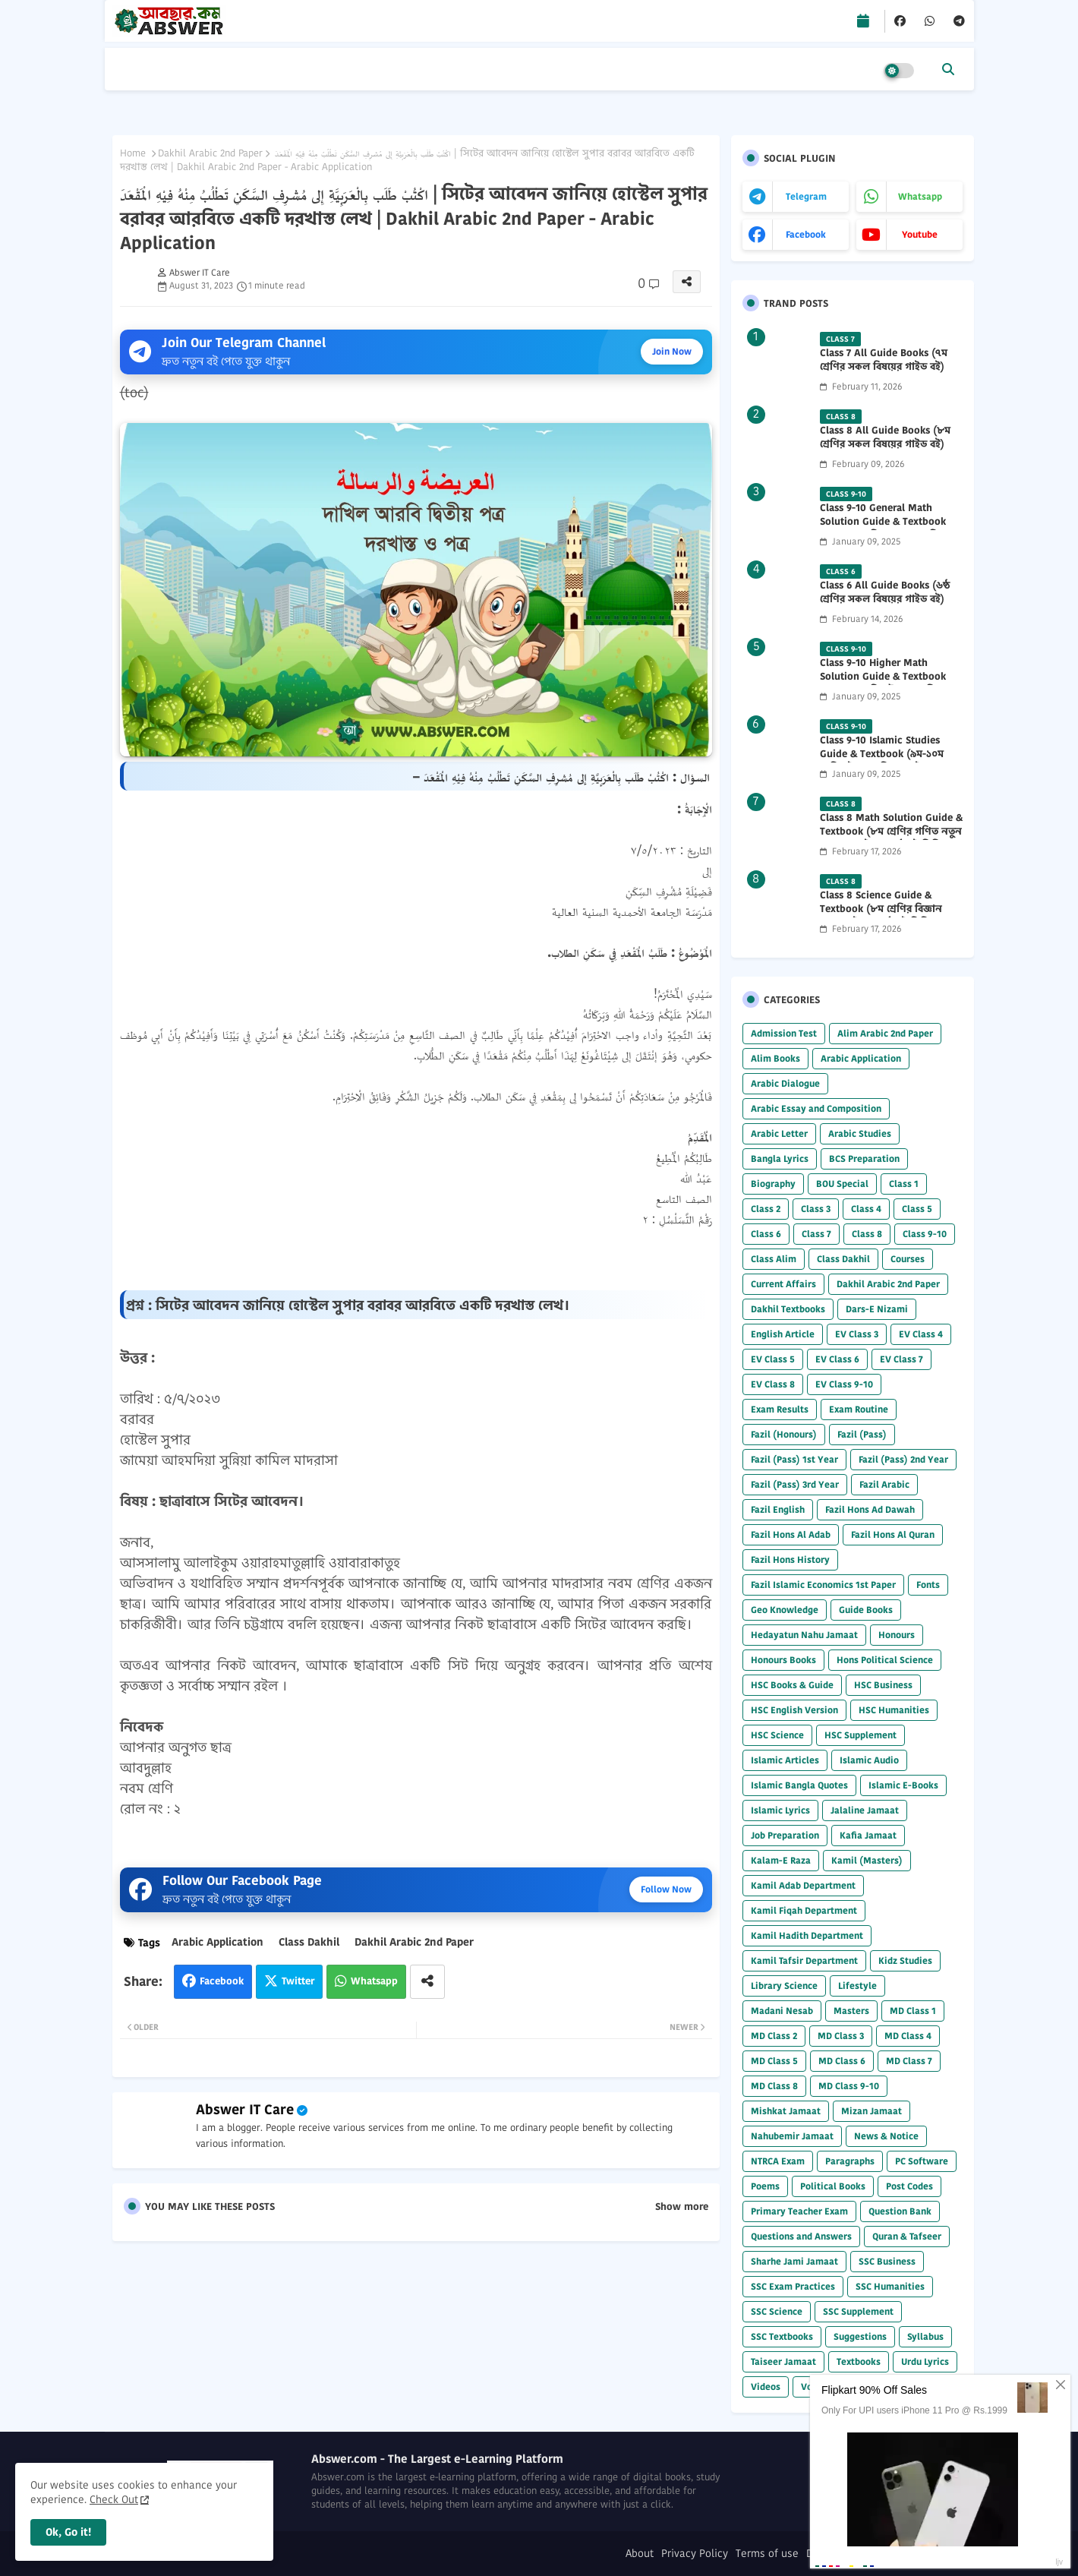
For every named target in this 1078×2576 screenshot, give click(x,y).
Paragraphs (850, 2161)
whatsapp (920, 196)
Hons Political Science (885, 1659)
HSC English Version (794, 1709)
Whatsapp (374, 1981)
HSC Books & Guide (792, 1684)
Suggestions (860, 2336)
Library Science (784, 1985)
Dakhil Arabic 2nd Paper (210, 153)
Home (133, 153)
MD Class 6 (841, 2060)
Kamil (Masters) (867, 1860)
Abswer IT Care (245, 2109)
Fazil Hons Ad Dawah (870, 1509)
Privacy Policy (694, 2553)
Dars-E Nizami (877, 1308)
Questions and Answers (801, 2236)
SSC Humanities (890, 2286)
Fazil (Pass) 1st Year (794, 1459)
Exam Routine (858, 1409)
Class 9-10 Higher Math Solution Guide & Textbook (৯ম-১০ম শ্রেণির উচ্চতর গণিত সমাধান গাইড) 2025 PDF (883, 684)
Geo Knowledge (784, 1609)
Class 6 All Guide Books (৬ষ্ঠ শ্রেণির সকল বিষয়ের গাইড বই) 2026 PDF (885, 599)
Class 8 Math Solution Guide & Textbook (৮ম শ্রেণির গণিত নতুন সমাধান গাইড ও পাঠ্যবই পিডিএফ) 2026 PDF (891, 839)
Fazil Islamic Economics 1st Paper (823, 1584)
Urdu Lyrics (925, 2361)
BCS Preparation (864, 1158)
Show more (681, 2207)
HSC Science (777, 1734)
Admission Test (784, 1033)
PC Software (921, 2161)
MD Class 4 (907, 2035)
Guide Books (866, 1609)
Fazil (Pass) (862, 1434)
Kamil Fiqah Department (804, 1910)
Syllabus (925, 2336)
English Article (783, 1333)
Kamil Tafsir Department (804, 1960)
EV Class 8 (773, 1384)
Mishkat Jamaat (786, 2110)
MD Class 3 (841, 2035)
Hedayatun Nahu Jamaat (804, 1634)
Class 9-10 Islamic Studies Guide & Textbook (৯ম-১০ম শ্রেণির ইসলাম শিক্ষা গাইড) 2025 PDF (888, 761)
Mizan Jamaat (871, 2110)
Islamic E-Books (903, 1785)
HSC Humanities (894, 1709)
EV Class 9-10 (844, 1384)
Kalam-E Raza (781, 1860)
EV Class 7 (901, 1359)
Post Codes (909, 2186)
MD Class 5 (774, 2060)
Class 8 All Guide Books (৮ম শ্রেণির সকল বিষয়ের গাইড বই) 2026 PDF (885, 444)
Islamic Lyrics (780, 1810)
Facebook (222, 1981)
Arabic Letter (779, 1133)
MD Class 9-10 (848, 2085)
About (640, 2553)
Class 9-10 (925, 1233)
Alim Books (775, 1058)
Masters (851, 2010)
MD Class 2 (774, 2035)
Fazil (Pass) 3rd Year (795, 1484)
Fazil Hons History (790, 1559)
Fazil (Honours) (784, 1434)
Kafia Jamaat (868, 1835)
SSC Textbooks (782, 2336)
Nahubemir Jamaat (792, 2135)
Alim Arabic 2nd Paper (885, 1033)
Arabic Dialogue (785, 1083)
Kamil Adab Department (803, 1885)
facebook (806, 234)
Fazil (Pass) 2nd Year (903, 1459)
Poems (765, 2186)
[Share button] (427, 1982)
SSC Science (776, 2311)
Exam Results (779, 1409)
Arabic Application (217, 1942)
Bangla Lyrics (779, 1158)
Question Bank (899, 2211)
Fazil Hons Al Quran (893, 1534)
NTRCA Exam (778, 2161)
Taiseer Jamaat (783, 2361)
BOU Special (842, 1183)
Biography (773, 1183)
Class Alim (773, 1258)
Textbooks (859, 2361)
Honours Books (783, 1659)
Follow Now (666, 1889)
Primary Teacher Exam (799, 2211)
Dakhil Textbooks (788, 1308)
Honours (896, 1634)
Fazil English (778, 1509)
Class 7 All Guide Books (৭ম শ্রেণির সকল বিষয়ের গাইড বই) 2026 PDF (883, 366)
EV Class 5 (773, 1359)
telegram (806, 196)
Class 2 (765, 1208)
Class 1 (904, 1183)
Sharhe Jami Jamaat (794, 2261)
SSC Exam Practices (793, 2286)
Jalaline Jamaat (865, 1810)
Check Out (114, 2499)
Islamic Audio (869, 1760)
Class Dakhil (309, 1942)
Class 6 (766, 1233)
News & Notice (886, 2135)
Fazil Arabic (884, 1484)
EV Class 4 (921, 1333)
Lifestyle (857, 1985)
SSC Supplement (858, 2311)
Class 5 (917, 1208)
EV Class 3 (856, 1333)
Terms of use (767, 2553)
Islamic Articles (785, 1760)
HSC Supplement (860, 1734)
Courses (907, 1258)
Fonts (928, 1584)
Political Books (832, 2186)
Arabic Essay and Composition (816, 1108)
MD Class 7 (909, 2060)
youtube (920, 234)
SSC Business (887, 2261)
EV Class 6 (837, 1359)
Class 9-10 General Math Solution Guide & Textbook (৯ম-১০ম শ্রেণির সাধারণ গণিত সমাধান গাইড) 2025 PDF (883, 529)
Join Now (672, 351)
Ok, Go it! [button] (68, 2532)
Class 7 (816, 1233)
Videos (765, 2386)
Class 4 (866, 1208)
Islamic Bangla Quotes (799, 1785)
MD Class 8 (774, 2085)
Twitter (298, 1981)
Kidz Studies (905, 1960)
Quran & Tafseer (906, 2236)
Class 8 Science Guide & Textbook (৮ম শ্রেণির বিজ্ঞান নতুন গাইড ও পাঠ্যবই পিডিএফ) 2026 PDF (885, 916)
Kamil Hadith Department (807, 1935)
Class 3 (816, 1208)
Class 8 (867, 1233)
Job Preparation (785, 1835)
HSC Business (883, 1684)
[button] (948, 69)
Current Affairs (783, 1283)
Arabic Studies (859, 1133)
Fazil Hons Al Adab (791, 1534)
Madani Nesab (782, 2010)
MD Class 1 (913, 2010)
